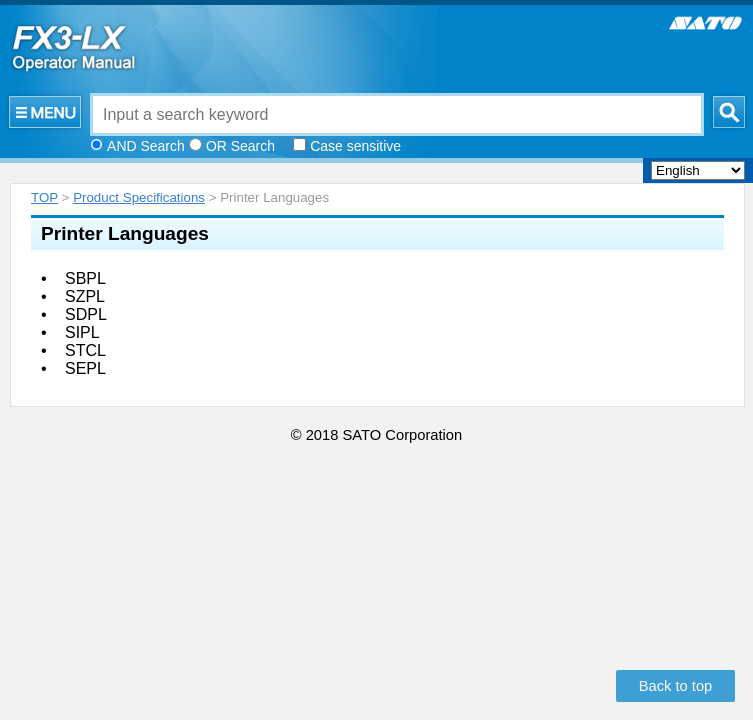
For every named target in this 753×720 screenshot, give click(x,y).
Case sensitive (355, 146)
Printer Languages (125, 233)
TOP (44, 197)
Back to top (676, 686)
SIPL (82, 332)
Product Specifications (139, 197)
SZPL (85, 296)
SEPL (85, 368)
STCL (85, 350)
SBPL (85, 278)
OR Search (240, 146)
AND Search (146, 146)
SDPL (86, 314)
